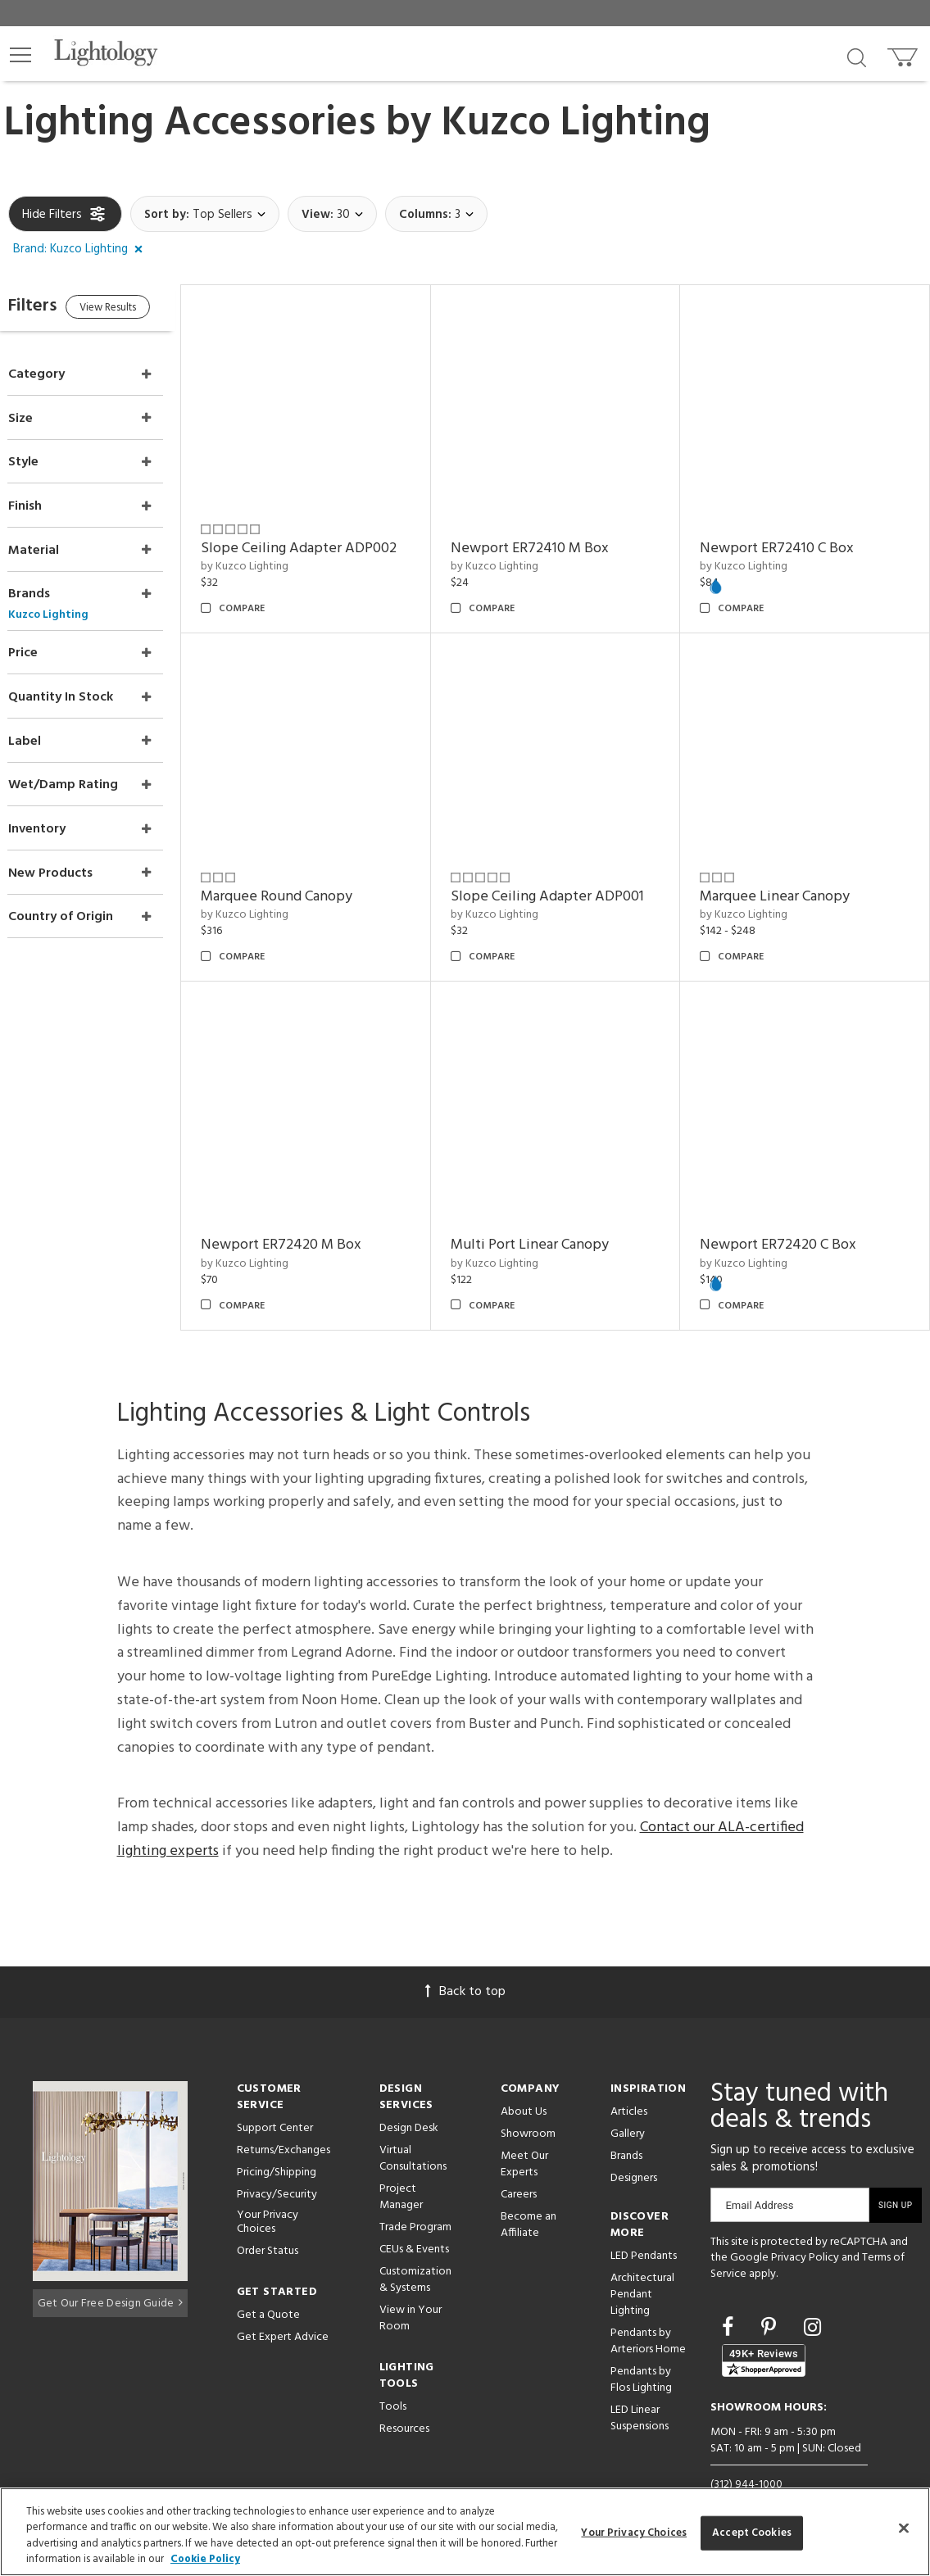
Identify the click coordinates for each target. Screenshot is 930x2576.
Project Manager (401, 2164)
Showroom (528, 2101)
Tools (392, 2374)
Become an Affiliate (528, 2192)
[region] (465, 2532)
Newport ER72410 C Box (788, 537)
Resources (404, 2396)
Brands (626, 2123)
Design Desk (408, 2095)
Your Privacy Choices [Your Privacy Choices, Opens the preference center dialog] (634, 2533)
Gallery (627, 2101)
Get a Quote (268, 2282)
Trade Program (415, 2194)
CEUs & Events (414, 2216)
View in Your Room (410, 2285)
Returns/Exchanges (283, 2117)
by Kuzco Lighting (277, 555)
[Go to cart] (904, 53)
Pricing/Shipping (276, 2139)
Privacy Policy (805, 2225)
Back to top (465, 1959)
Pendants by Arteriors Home (648, 2308)
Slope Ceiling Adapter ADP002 (331, 537)
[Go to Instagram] (812, 2296)
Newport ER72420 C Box (789, 1212)
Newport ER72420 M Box (314, 1212)
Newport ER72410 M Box (551, 537)
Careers (519, 2161)
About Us (524, 2079)
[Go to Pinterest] (771, 2296)
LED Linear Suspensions (639, 2385)
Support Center (275, 2095)
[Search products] (856, 56)
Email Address (759, 2172)
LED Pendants (643, 2223)
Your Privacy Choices (267, 2190)
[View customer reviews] (763, 2328)
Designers (633, 2145)
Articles (628, 2079)
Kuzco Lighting (576, 123)
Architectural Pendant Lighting (642, 2262)
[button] (20, 55)
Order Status (267, 2218)
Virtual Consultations (413, 2125)
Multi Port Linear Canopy (551, 1212)
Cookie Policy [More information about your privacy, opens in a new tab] (205, 2559)
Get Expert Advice (283, 2304)
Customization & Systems (415, 2247)
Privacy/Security (277, 2161)
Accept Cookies (752, 2533)
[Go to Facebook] (730, 2296)
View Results (145, 310)
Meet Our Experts (524, 2131)
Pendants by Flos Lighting (641, 2347)
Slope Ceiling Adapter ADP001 (568, 875)
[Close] (904, 2528)
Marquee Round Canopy (309, 875)
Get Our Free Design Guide (110, 2267)
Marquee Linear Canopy (786, 875)
